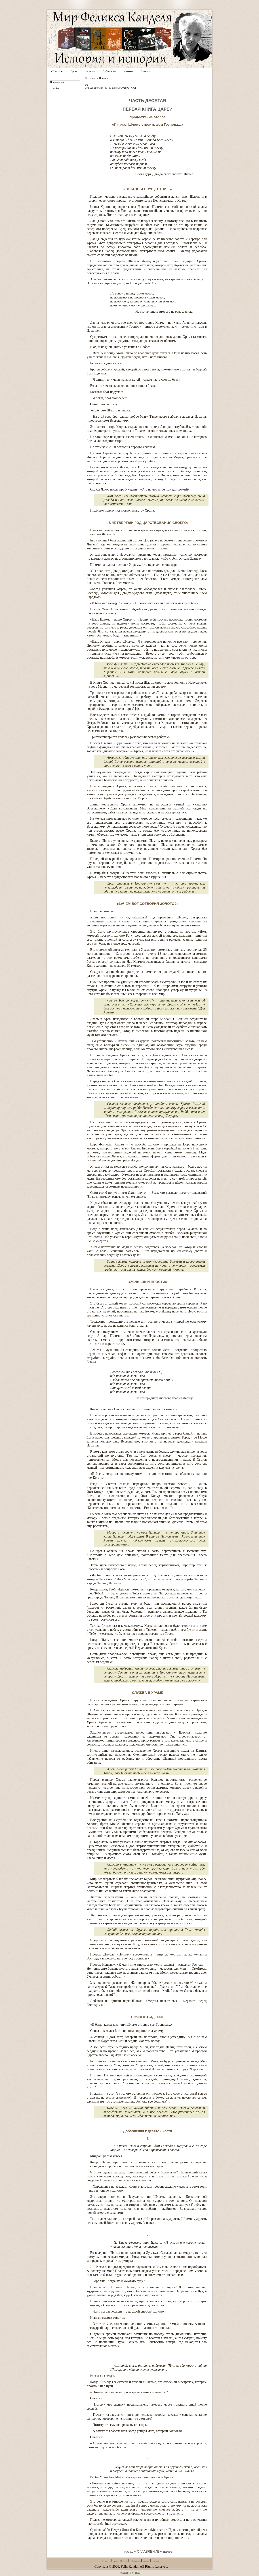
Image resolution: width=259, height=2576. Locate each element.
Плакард (155, 2561)
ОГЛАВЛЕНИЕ (148, 2551)
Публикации (135, 2561)
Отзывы (146, 2561)
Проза (115, 2561)
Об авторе (90, 78)
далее (167, 2551)
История (123, 2561)
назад (128, 2551)
